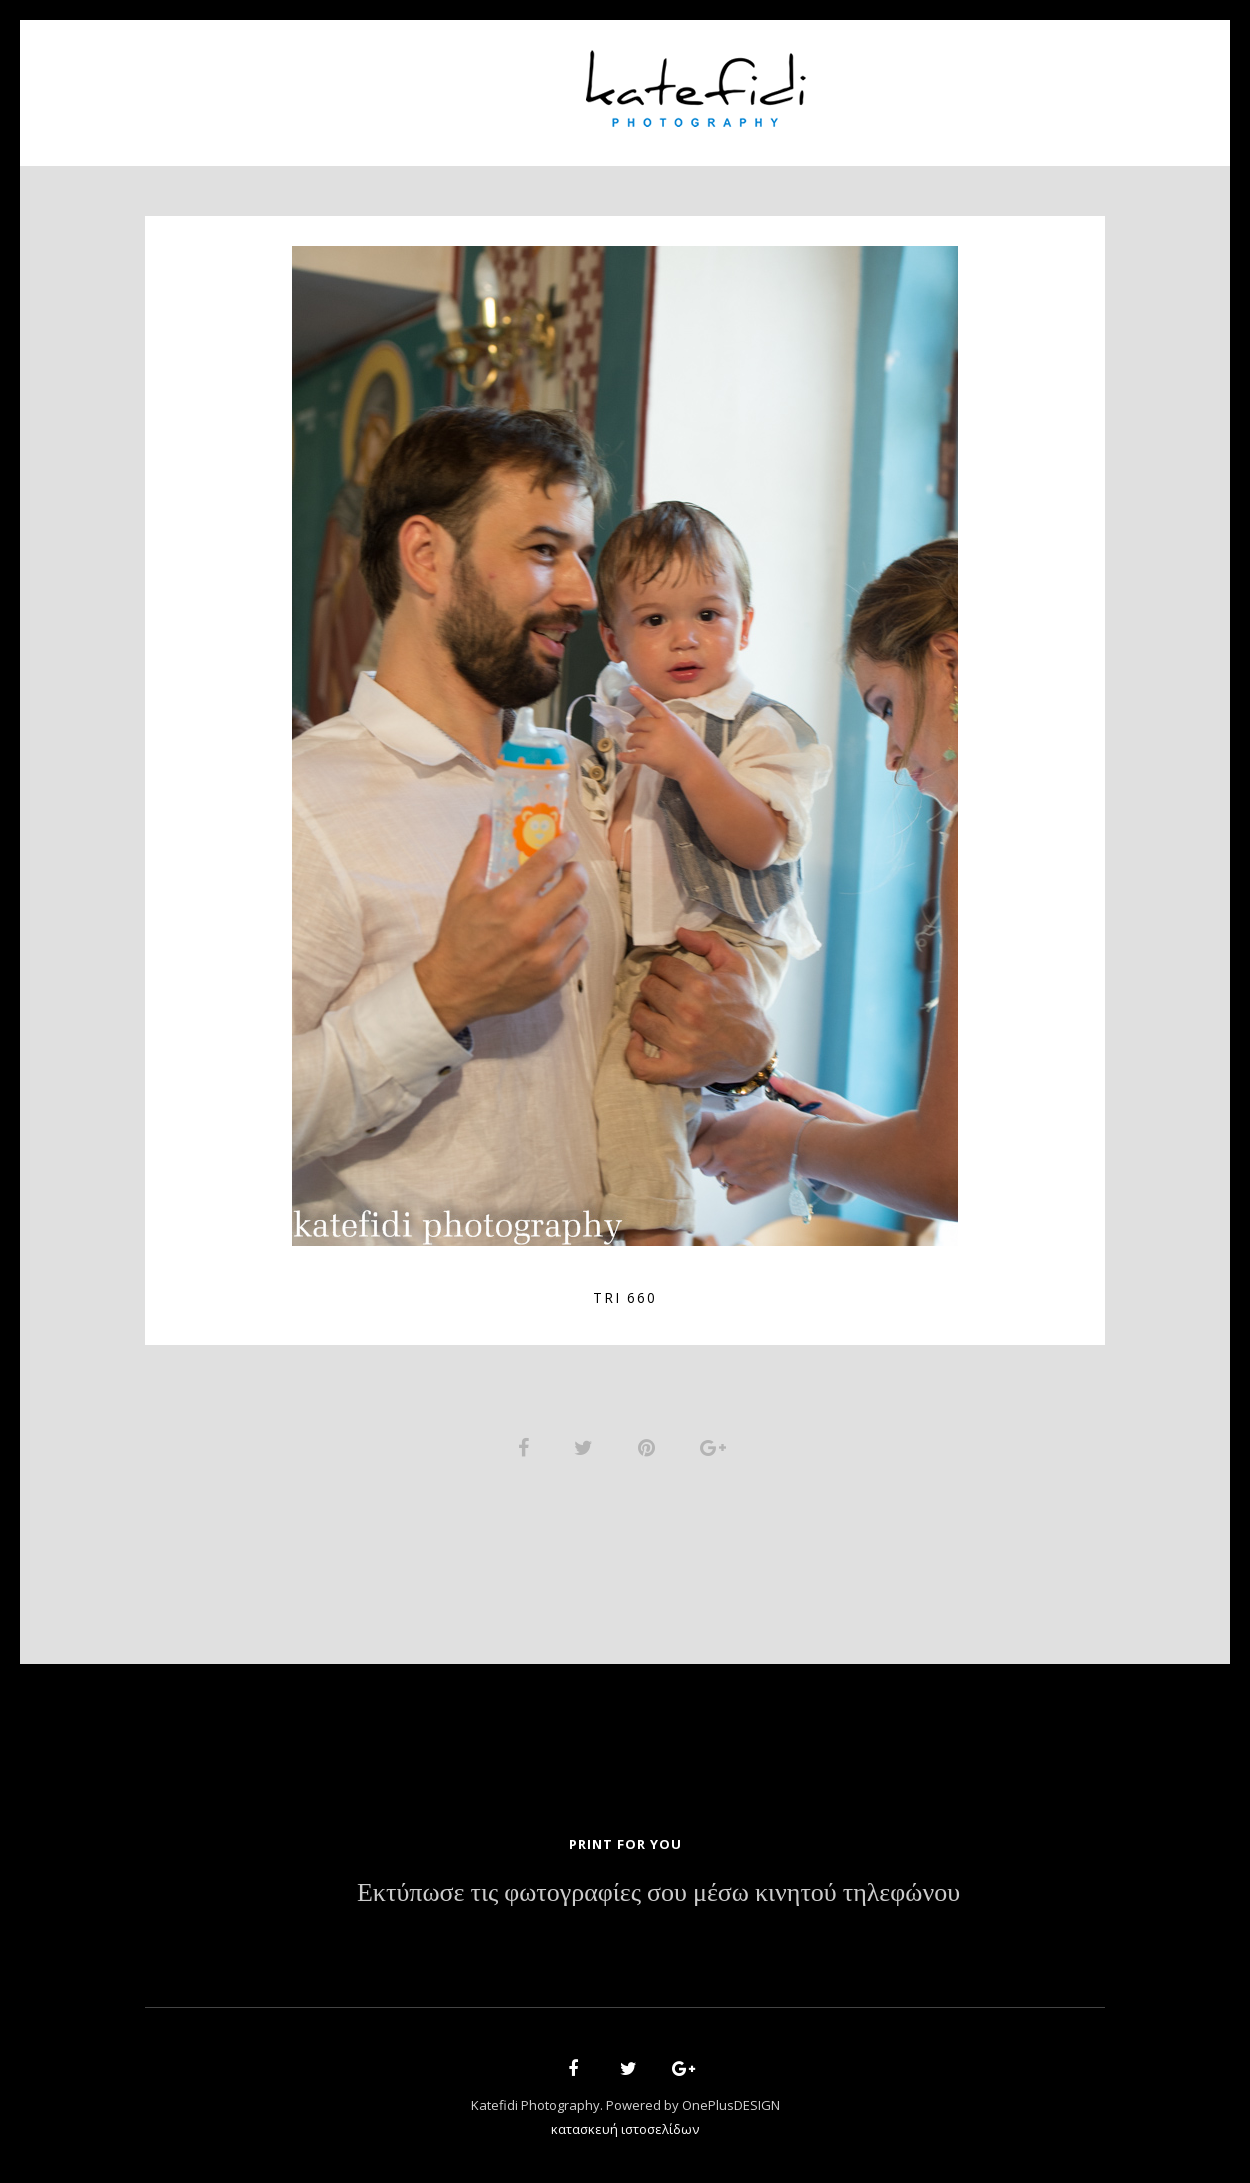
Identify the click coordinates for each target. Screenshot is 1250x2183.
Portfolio (500, 80)
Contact (965, 80)
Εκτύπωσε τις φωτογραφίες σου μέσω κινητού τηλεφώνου (658, 1893)
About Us (382, 80)
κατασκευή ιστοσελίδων (625, 2129)
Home (286, 80)
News (872, 80)
